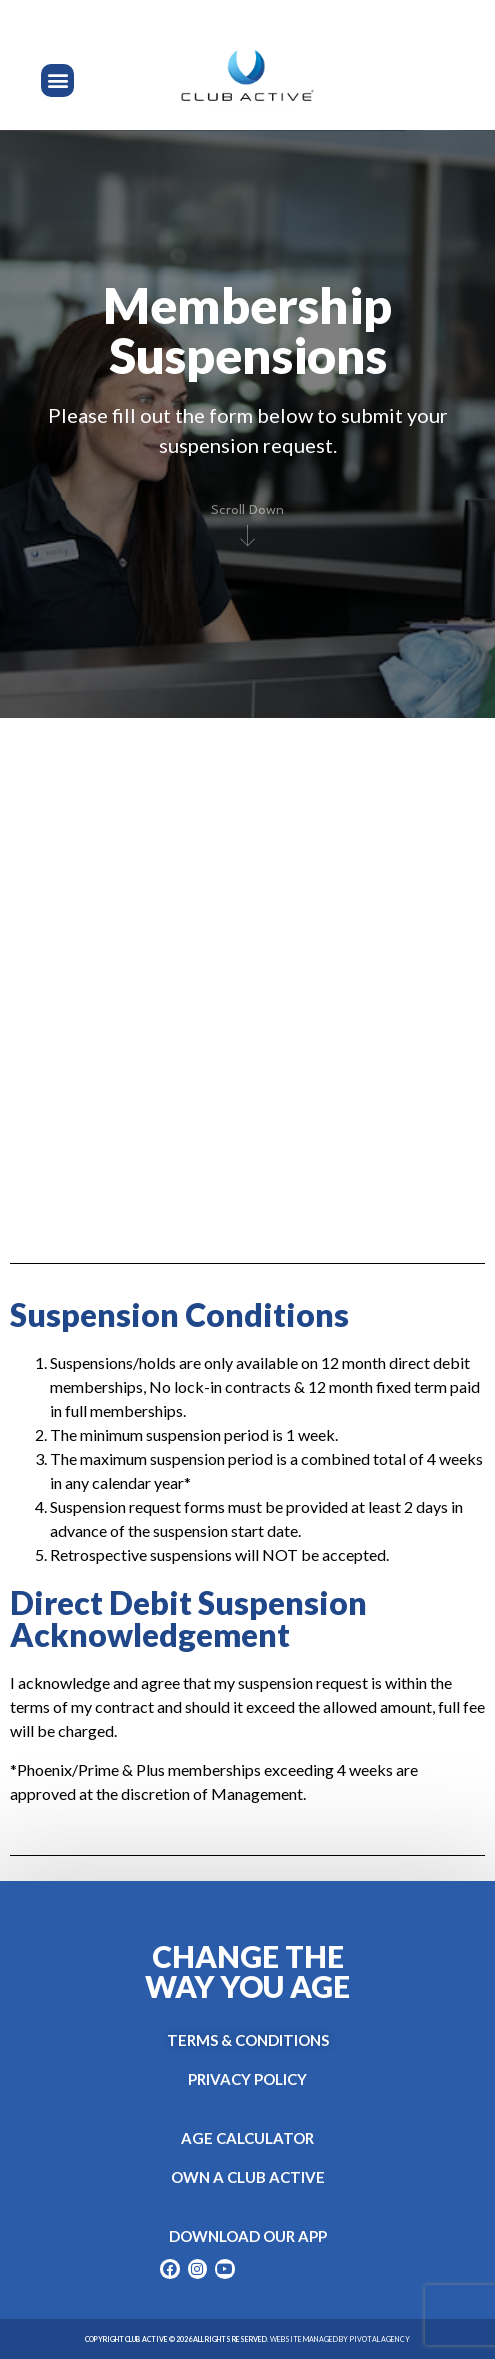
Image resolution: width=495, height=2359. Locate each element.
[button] (57, 80)
